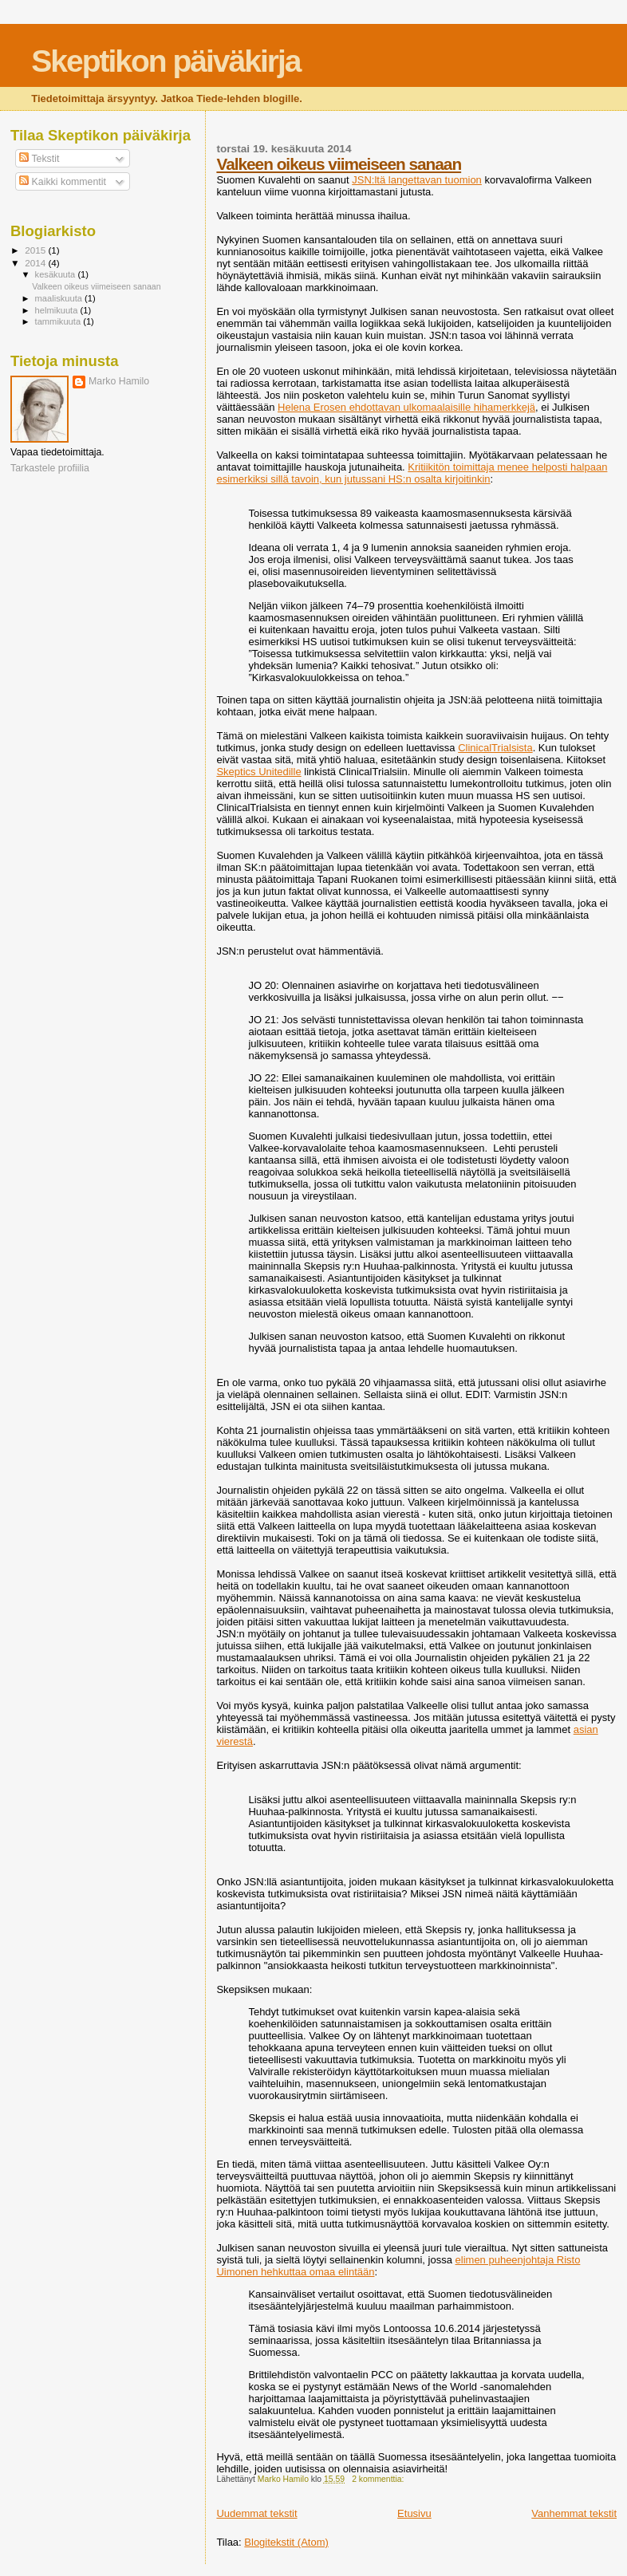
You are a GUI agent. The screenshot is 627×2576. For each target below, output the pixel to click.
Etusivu (414, 2513)
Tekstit (39, 158)
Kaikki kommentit (62, 181)
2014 (36, 263)
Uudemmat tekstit (256, 2513)
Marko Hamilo (119, 381)
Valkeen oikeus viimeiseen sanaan (338, 164)
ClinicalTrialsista (495, 748)
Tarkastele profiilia (49, 468)
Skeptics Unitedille (258, 772)
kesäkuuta (56, 274)
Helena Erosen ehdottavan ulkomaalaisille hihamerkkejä (406, 407)
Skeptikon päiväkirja (165, 61)
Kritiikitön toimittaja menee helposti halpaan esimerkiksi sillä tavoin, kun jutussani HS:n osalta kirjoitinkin (411, 473)
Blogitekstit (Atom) (286, 2542)
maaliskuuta (60, 298)
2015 (36, 250)
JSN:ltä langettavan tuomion (417, 180)
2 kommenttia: (379, 2479)
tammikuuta (59, 321)
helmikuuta (58, 310)
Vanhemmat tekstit (574, 2513)
